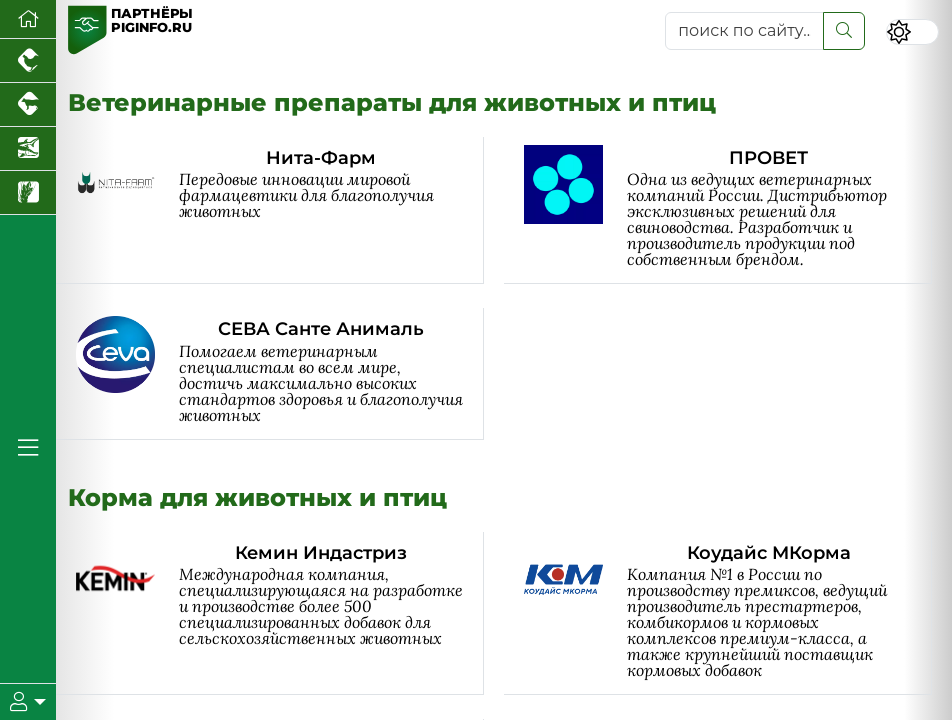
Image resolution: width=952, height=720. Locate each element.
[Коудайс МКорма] (728, 613)
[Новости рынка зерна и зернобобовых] (28, 193)
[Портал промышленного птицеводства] (28, 61)
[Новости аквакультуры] (28, 149)
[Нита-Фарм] (280, 210)
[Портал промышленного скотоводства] (28, 105)
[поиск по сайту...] (744, 31)
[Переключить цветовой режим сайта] (912, 32)
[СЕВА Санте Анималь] (280, 373)
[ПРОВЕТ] (728, 210)
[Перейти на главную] (28, 19)
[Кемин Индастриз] (280, 613)
